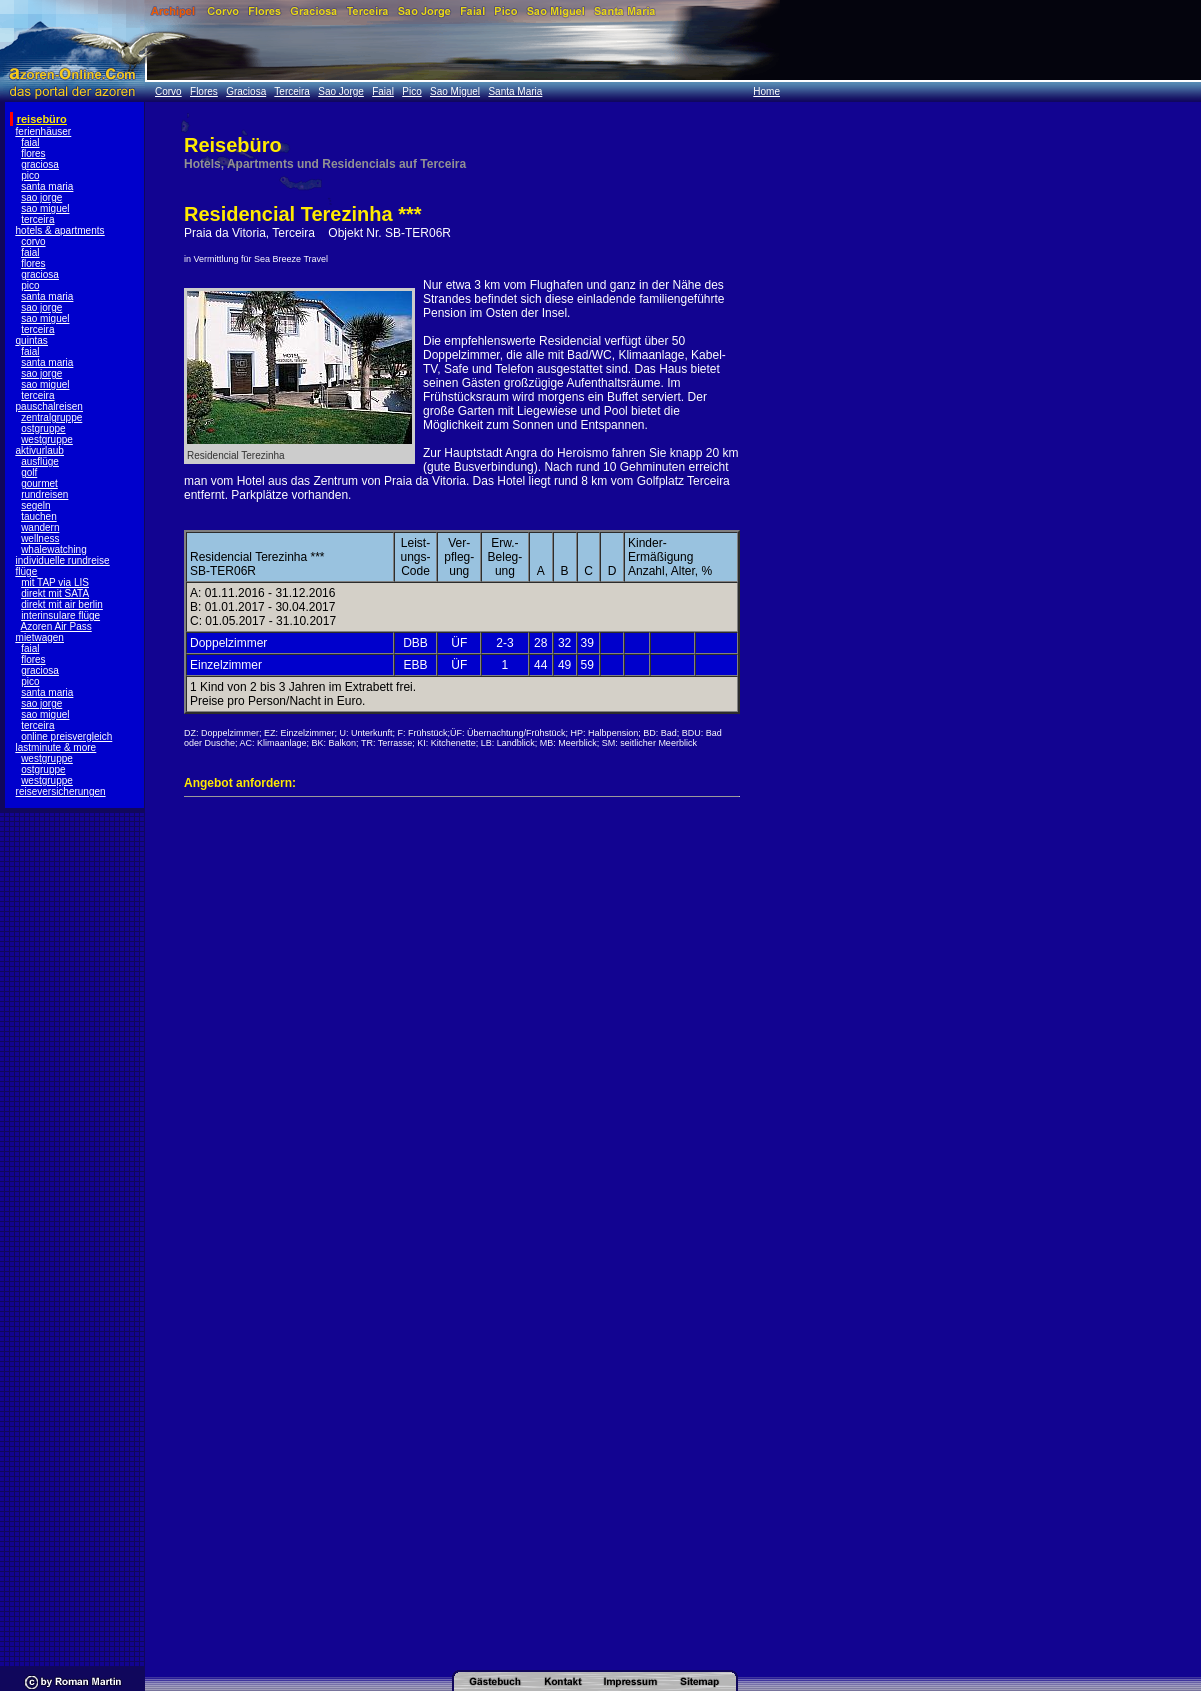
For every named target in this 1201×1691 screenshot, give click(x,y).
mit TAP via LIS (55, 582)
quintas (32, 340)
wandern (40, 527)
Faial (383, 91)
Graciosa (246, 91)
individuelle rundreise (63, 560)
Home (766, 91)
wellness (40, 538)
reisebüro (42, 119)
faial (30, 142)
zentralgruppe (51, 417)
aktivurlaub (40, 450)
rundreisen (44, 494)
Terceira (292, 91)
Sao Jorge (341, 91)
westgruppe (47, 439)
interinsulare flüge (60, 615)
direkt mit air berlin (62, 604)
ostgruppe (43, 428)
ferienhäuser (44, 131)
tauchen (39, 516)
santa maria (47, 186)
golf (29, 472)
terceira (37, 219)
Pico (411, 91)
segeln (35, 505)
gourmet (39, 483)
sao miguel (45, 208)
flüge (27, 571)
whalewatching (54, 549)
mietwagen (40, 637)
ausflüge (40, 461)
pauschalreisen (49, 406)
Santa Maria (515, 91)
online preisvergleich (66, 736)
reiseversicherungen (61, 791)
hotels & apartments (60, 230)
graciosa (40, 164)
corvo (33, 241)
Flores (204, 91)
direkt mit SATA (55, 593)
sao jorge (41, 197)
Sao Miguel (455, 91)
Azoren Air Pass (56, 626)
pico (30, 175)
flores (33, 153)
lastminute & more (56, 747)
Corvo (168, 91)
